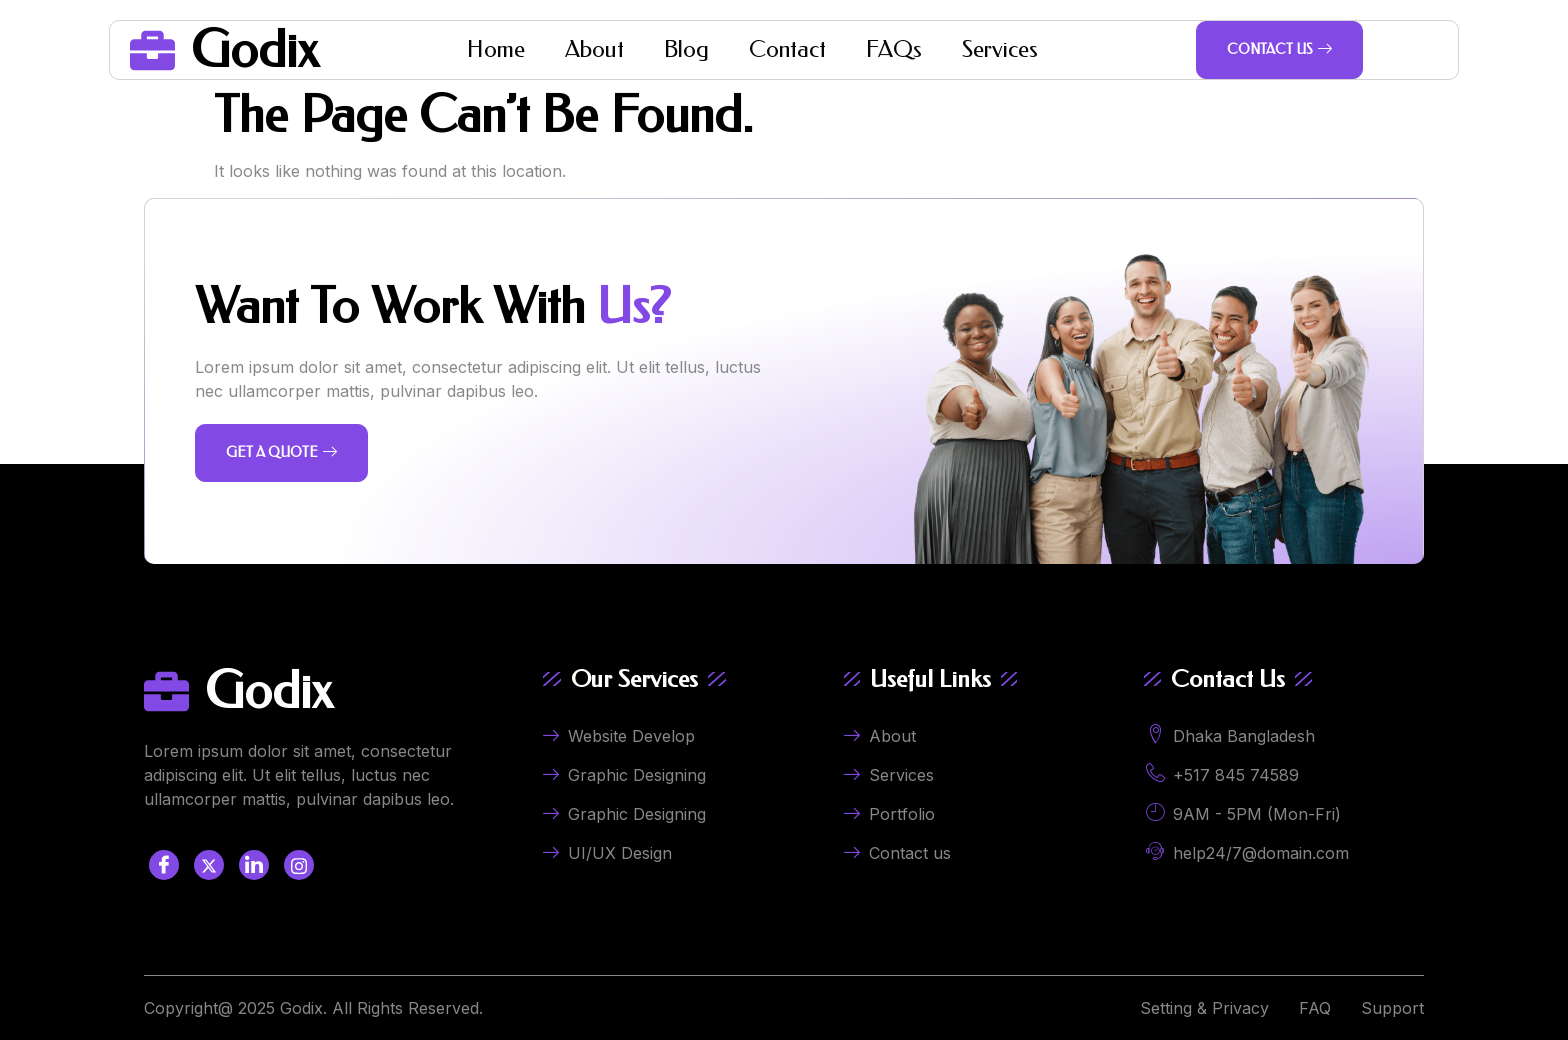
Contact (787, 49)
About (594, 49)
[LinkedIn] (254, 865)
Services (1000, 49)
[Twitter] (209, 865)
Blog (686, 49)
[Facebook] (164, 865)
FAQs (894, 49)
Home (496, 49)
